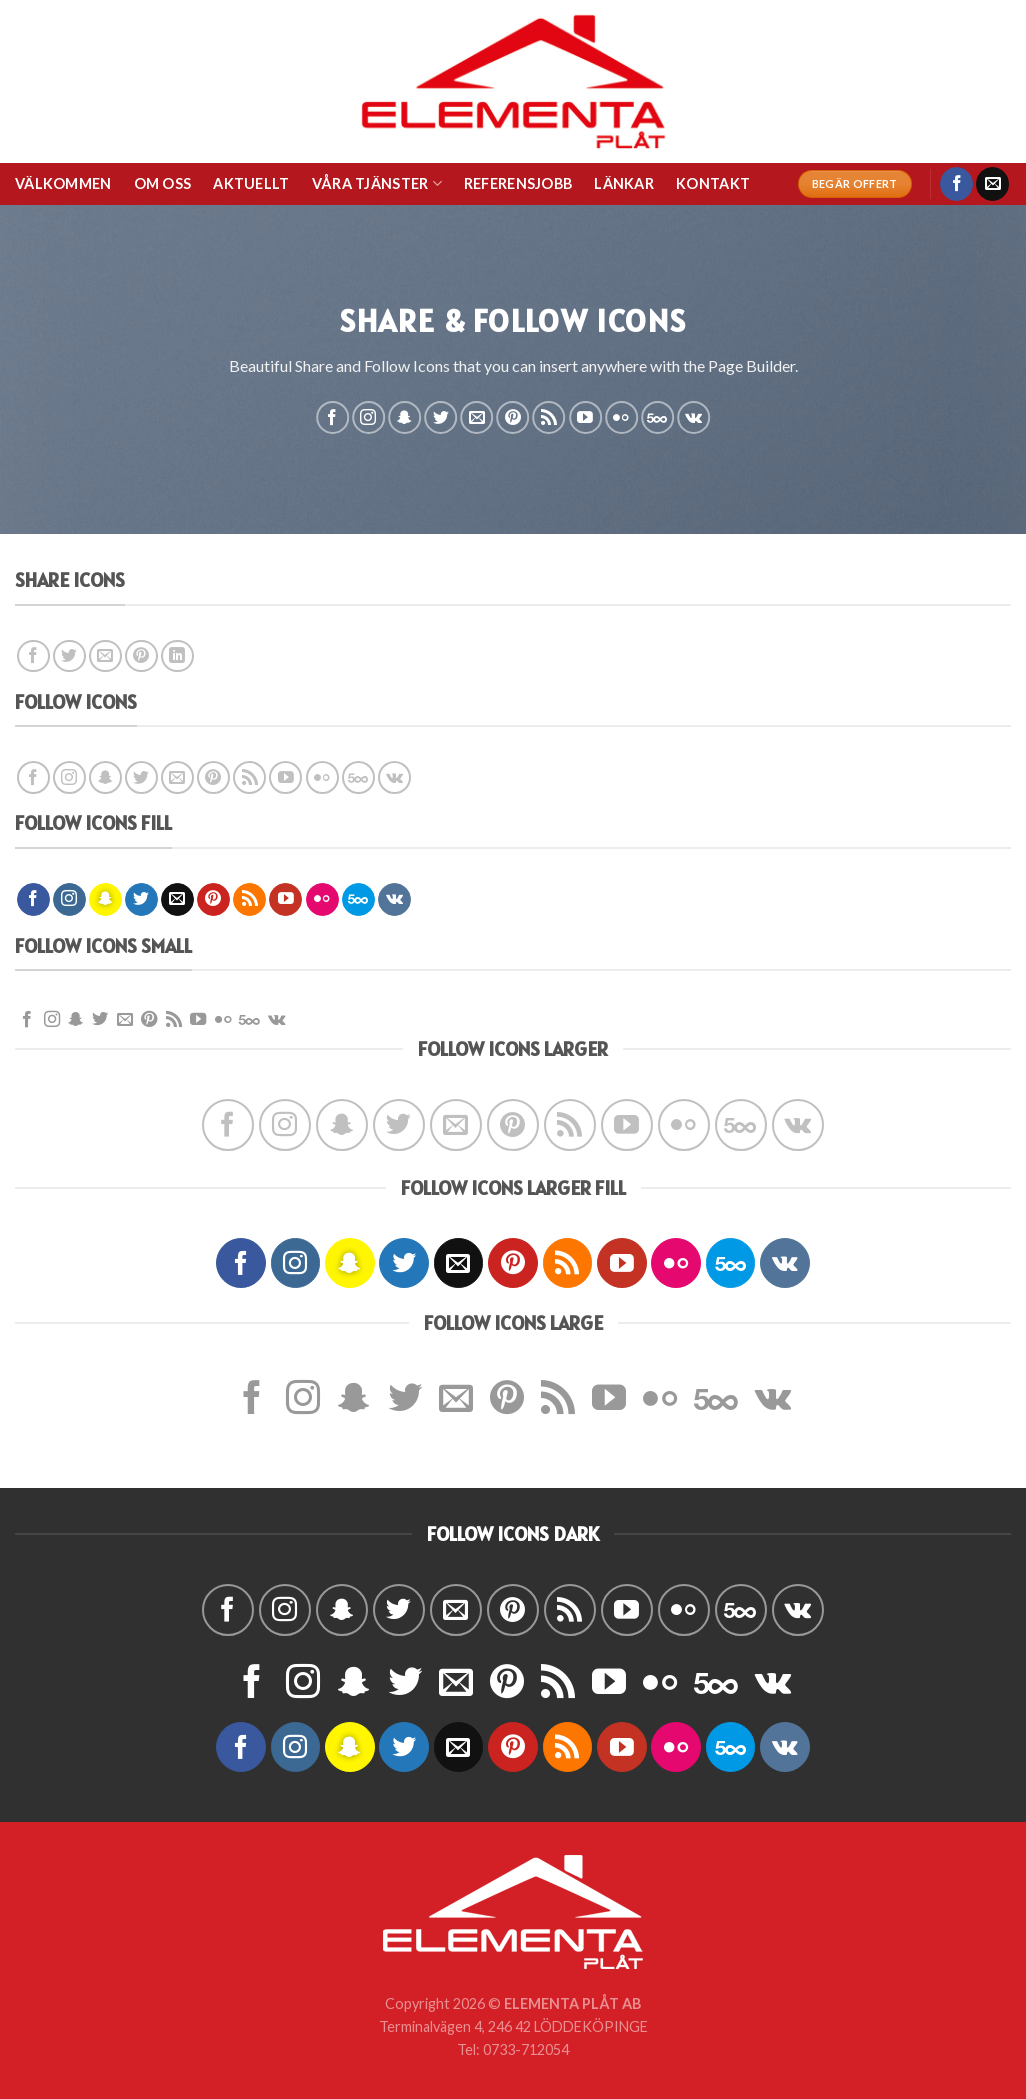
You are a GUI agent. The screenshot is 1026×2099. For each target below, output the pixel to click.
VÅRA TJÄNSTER (377, 183)
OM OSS (163, 183)
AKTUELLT (251, 183)
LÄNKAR (624, 183)
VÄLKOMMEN (63, 183)
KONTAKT (713, 183)
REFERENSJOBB (518, 183)
